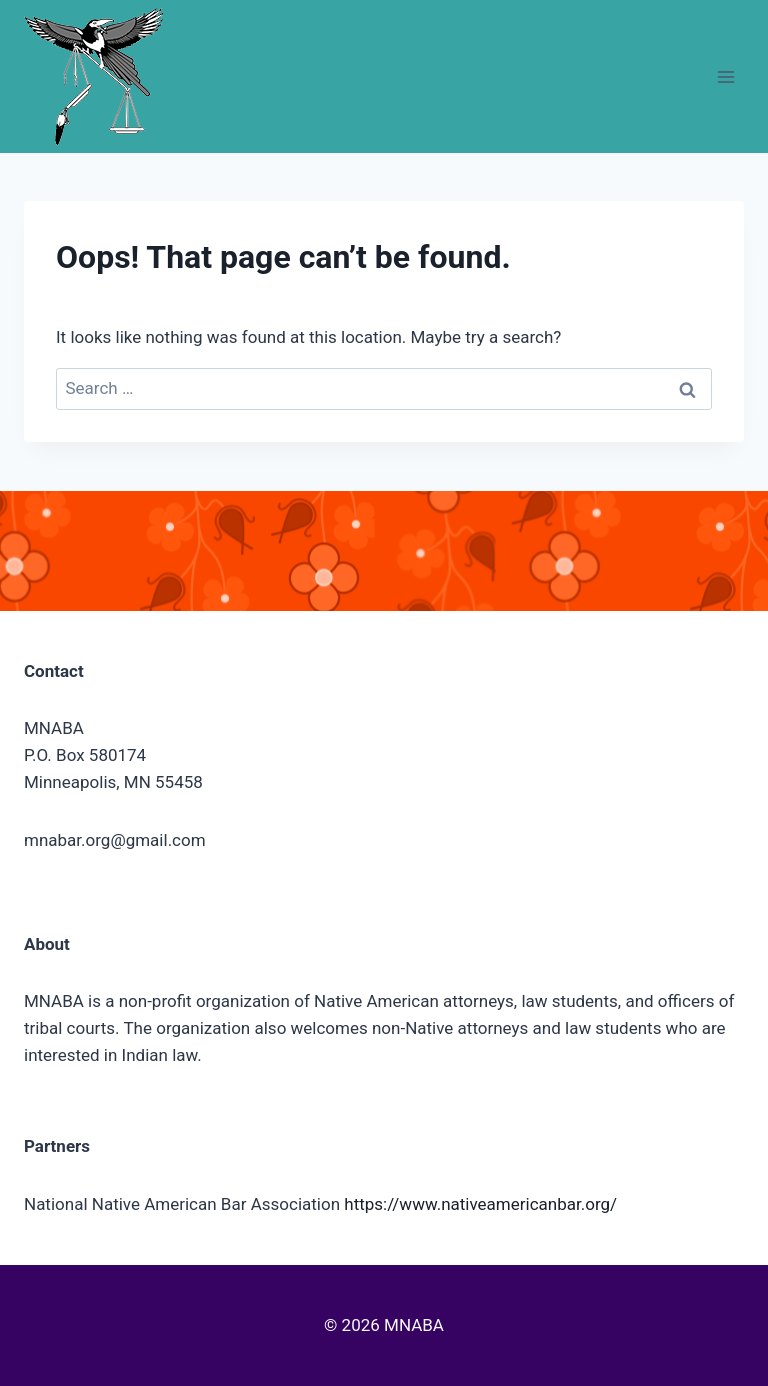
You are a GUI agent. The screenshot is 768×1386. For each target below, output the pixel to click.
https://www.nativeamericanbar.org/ (480, 1204)
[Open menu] (725, 76)
